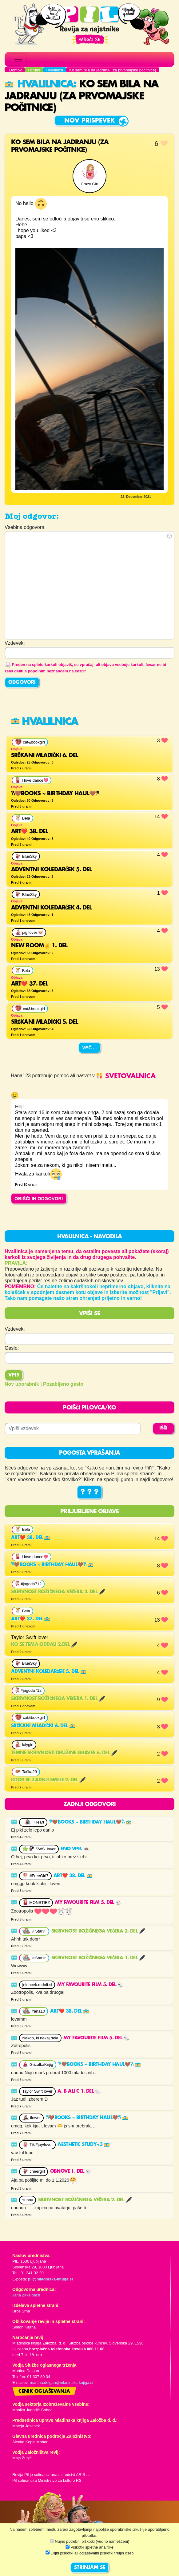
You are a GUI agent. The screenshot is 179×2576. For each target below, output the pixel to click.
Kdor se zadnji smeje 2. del (48, 1780)
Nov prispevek (89, 121)
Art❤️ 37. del (30, 1619)
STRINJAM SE (89, 2567)
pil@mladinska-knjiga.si (50, 2279)
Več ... (89, 1047)
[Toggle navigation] (18, 59)
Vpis (13, 1375)
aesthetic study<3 (84, 2144)
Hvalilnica (39, 84)
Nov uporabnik (22, 1384)
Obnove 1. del (71, 2171)
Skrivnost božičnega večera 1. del (58, 1698)
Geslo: (12, 1348)
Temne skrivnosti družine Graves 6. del (64, 1753)
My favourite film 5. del (88, 1902)
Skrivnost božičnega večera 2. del (58, 1592)
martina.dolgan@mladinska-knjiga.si (61, 2382)
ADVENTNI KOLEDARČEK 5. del (48, 1671)
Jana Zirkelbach (26, 2295)
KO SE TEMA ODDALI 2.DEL (44, 1644)
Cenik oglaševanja (44, 2391)
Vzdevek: (15, 1329)
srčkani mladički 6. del (43, 1725)
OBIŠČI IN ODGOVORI (38, 1198)
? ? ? (89, 1492)
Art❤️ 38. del (30, 1537)
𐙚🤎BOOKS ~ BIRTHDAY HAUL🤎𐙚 (52, 1564)
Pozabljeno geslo (63, 1384)
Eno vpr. (75, 1849)
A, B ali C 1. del (79, 2091)
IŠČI (163, 1428)
